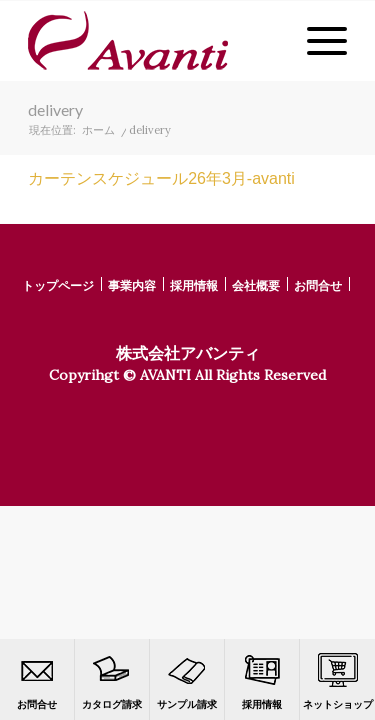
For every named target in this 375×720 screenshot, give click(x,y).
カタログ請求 (112, 680)
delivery (55, 109)
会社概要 (256, 285)
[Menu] (317, 41)
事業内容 (132, 285)
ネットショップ (338, 680)
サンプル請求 (187, 680)
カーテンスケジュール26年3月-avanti (161, 178)
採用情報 (262, 680)
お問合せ (37, 680)
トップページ (58, 285)
